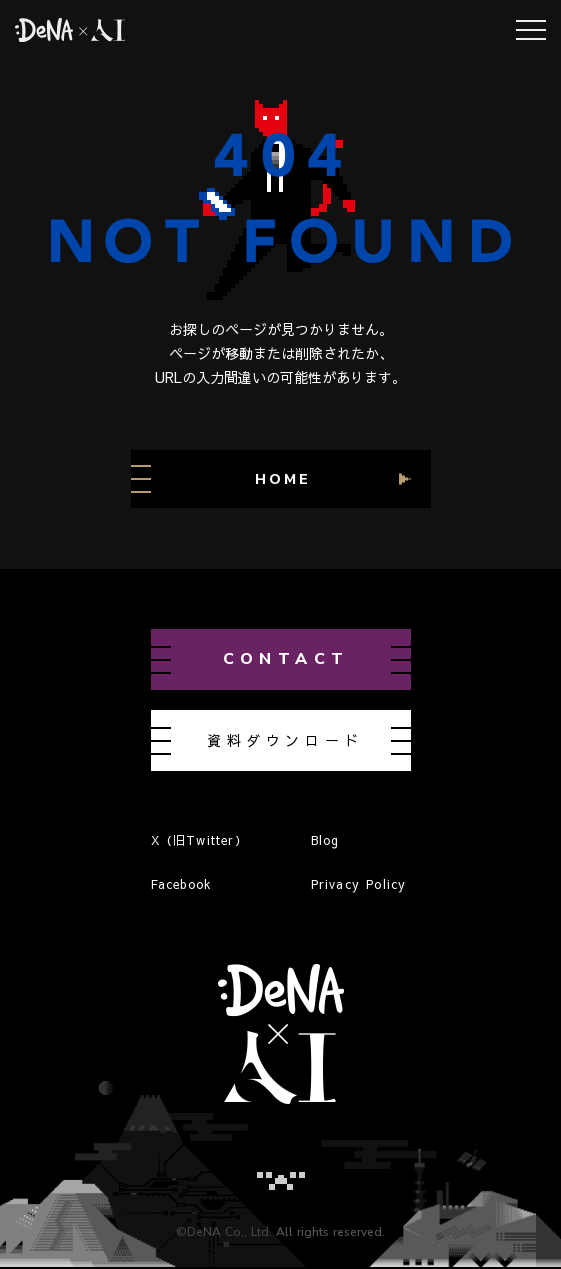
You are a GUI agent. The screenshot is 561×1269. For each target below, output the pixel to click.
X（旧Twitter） (199, 840)
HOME (282, 479)
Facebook (182, 884)
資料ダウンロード (285, 740)
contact (286, 659)
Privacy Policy (359, 884)
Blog (325, 840)
